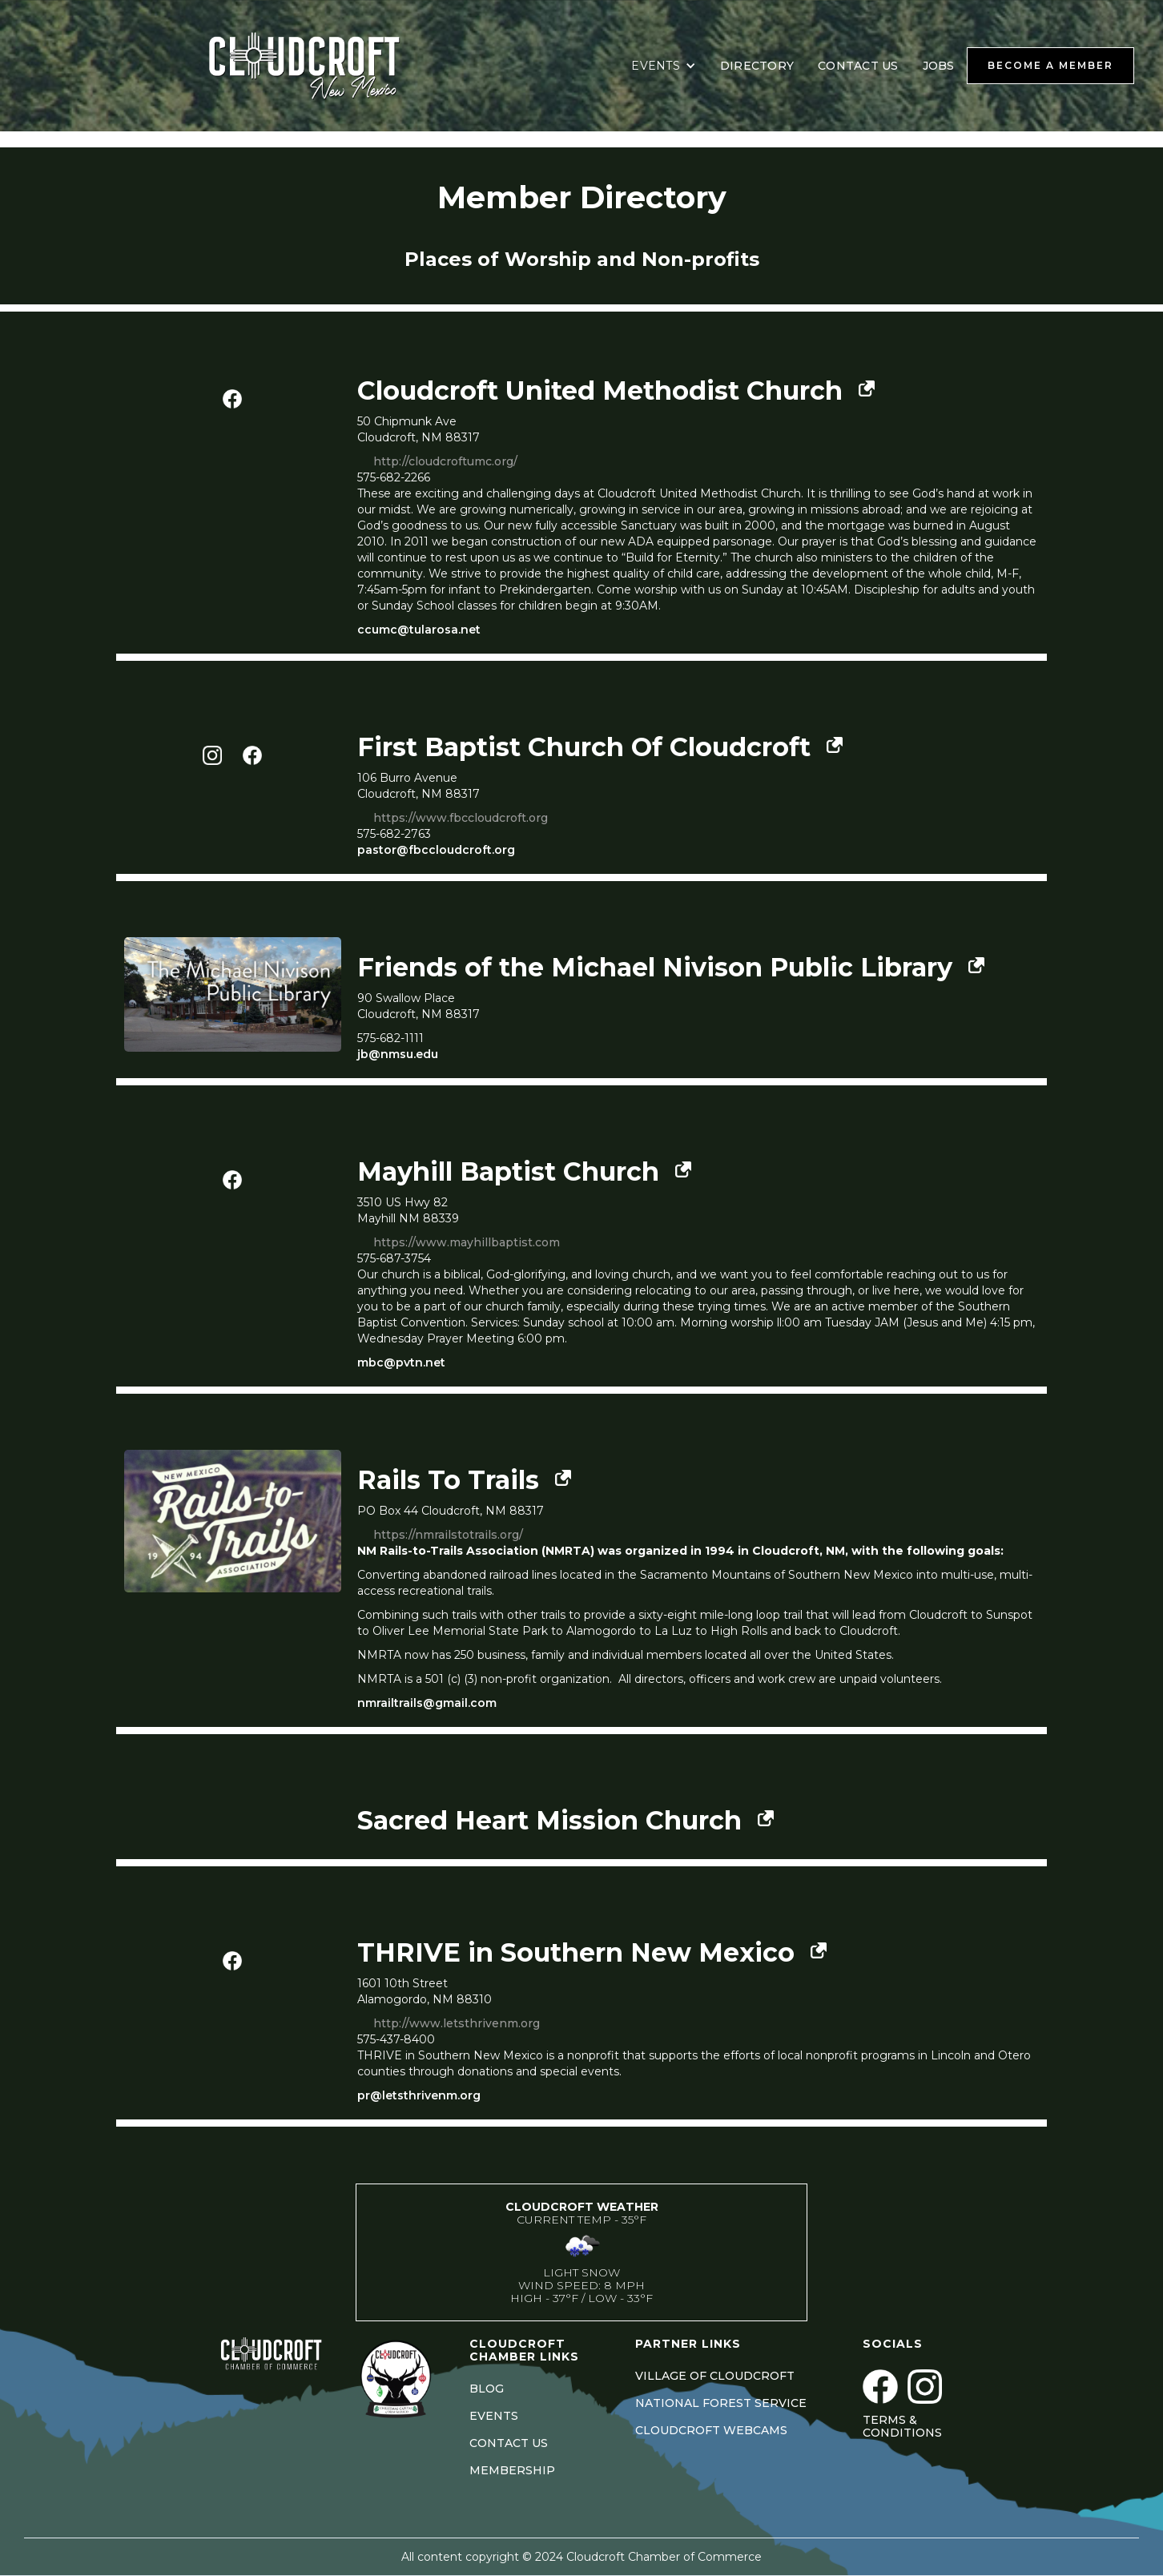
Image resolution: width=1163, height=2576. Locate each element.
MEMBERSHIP (512, 2470)
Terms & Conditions (902, 2426)
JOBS (939, 65)
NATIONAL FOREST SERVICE (721, 2403)
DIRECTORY (757, 65)
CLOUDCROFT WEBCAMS (711, 2430)
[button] (663, 66)
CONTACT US (858, 65)
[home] (324, 65)
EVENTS (493, 2415)
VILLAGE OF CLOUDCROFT (715, 2375)
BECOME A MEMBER (1050, 65)
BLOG (486, 2388)
